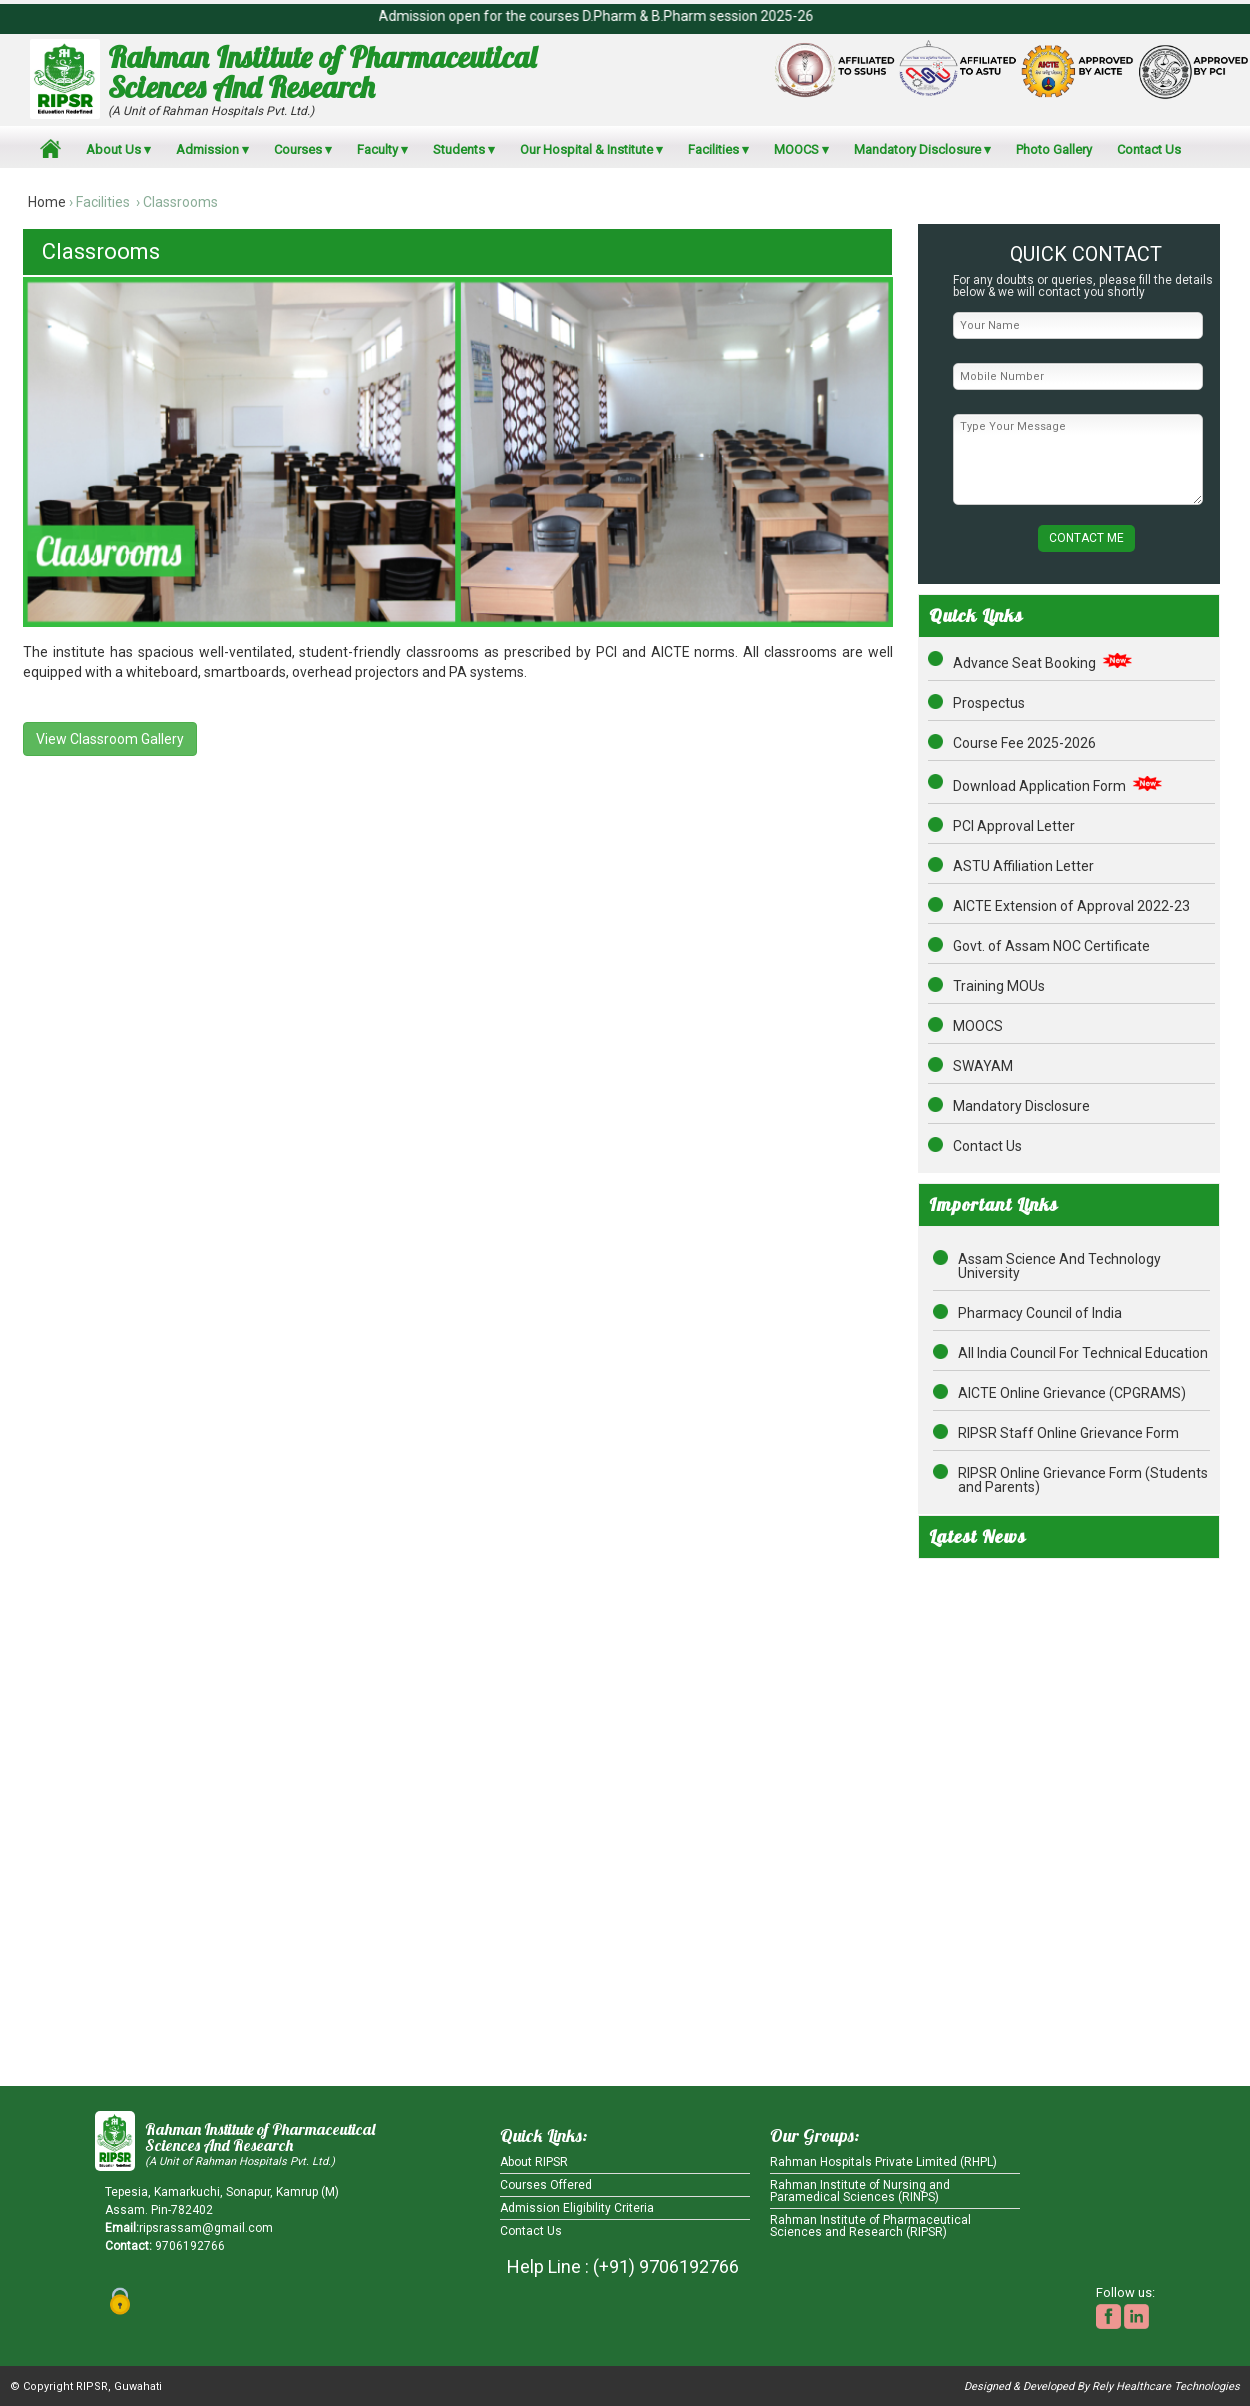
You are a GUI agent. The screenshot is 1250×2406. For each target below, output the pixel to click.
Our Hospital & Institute (586, 149)
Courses (298, 149)
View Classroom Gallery (110, 739)
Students (459, 149)
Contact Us (1149, 149)
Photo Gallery (1054, 149)
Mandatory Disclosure (917, 149)
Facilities (713, 149)
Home (47, 202)
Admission (207, 149)
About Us (113, 149)
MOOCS (796, 149)
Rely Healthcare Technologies (1166, 2386)
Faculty (377, 149)
